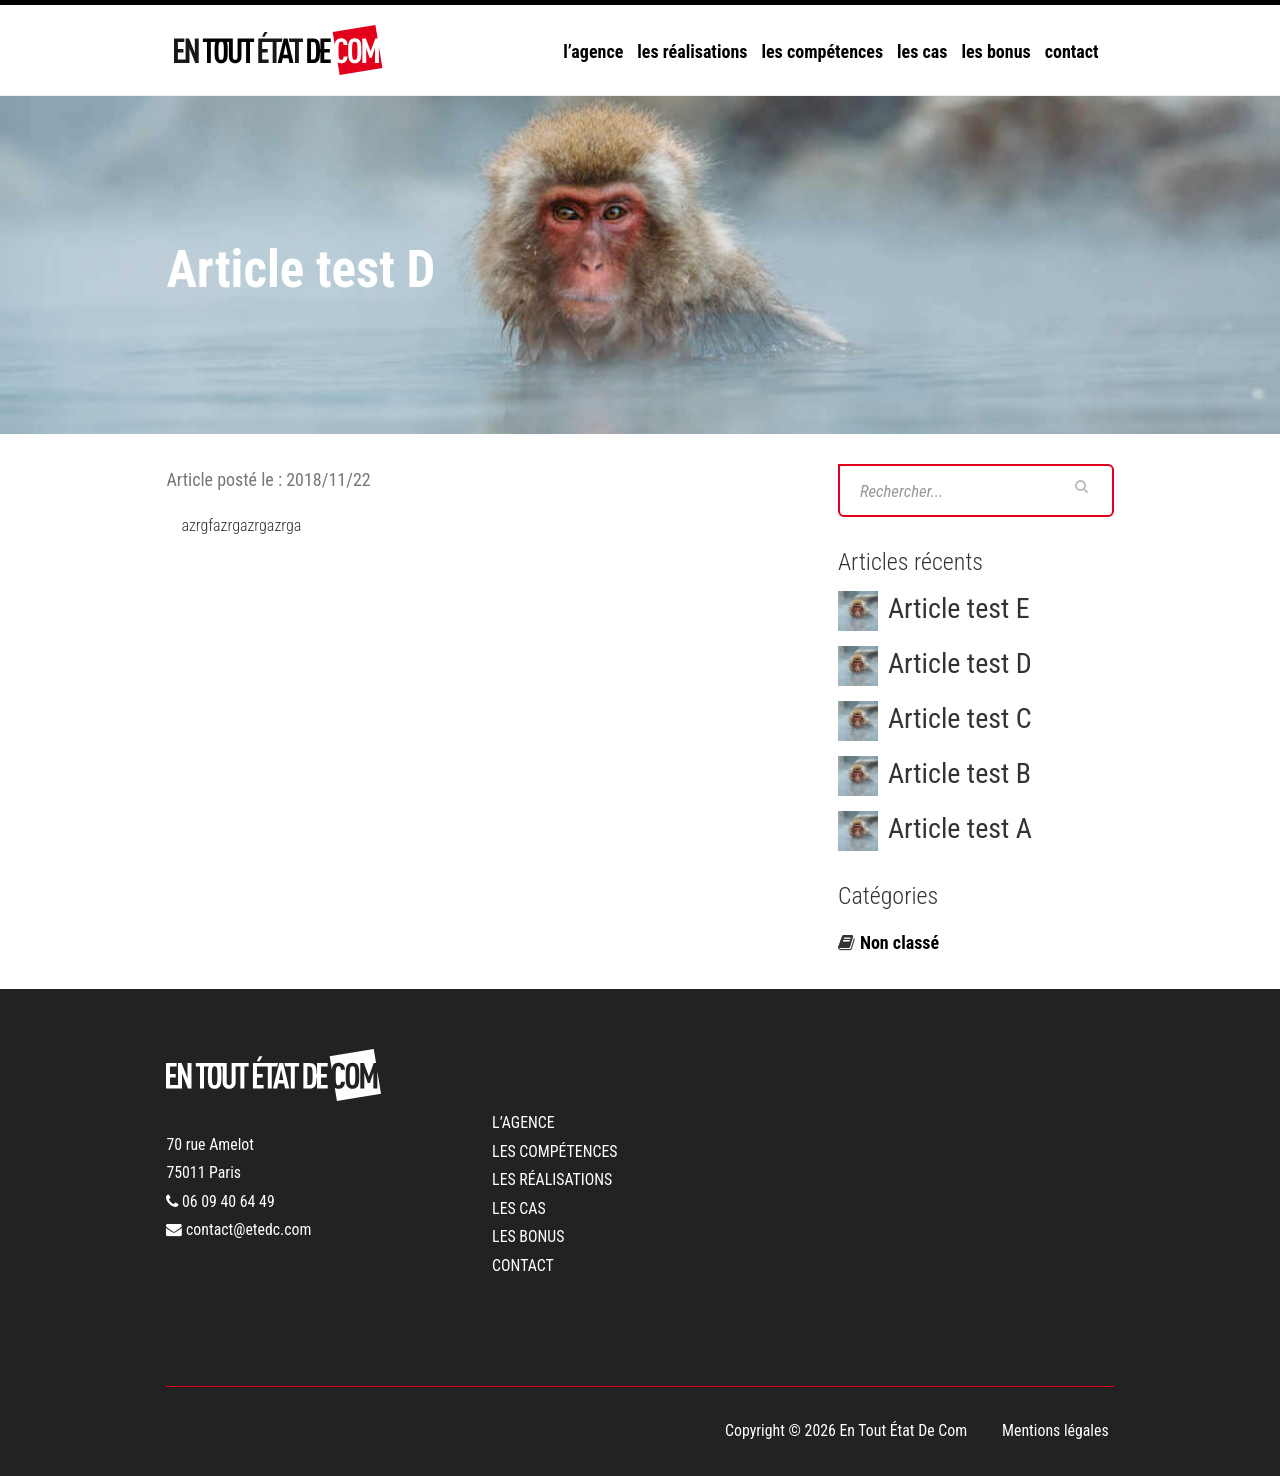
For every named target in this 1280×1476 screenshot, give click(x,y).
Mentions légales (1055, 1430)
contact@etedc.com (238, 1229)
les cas (922, 51)
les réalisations (692, 51)
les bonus (995, 51)
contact (1072, 51)
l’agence (593, 51)
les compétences (822, 51)
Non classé (899, 942)
